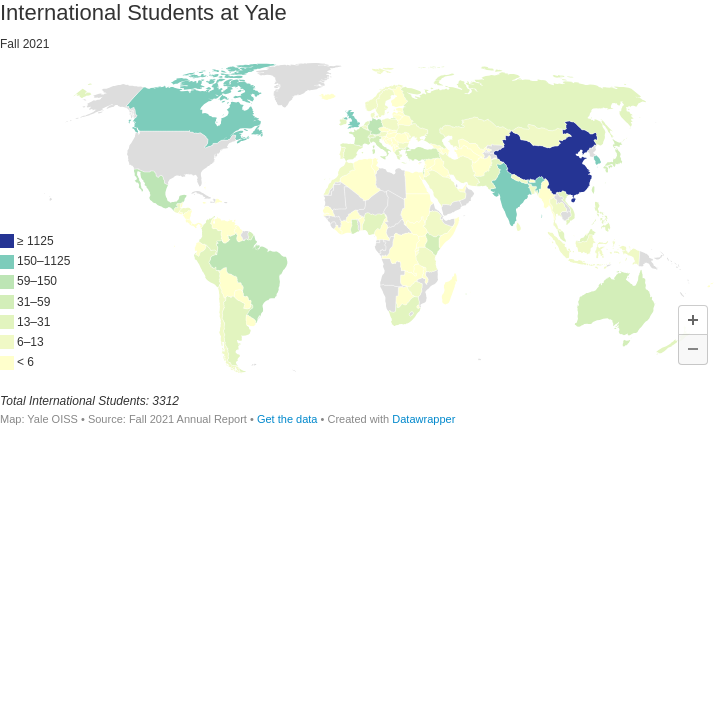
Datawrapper (423, 419)
